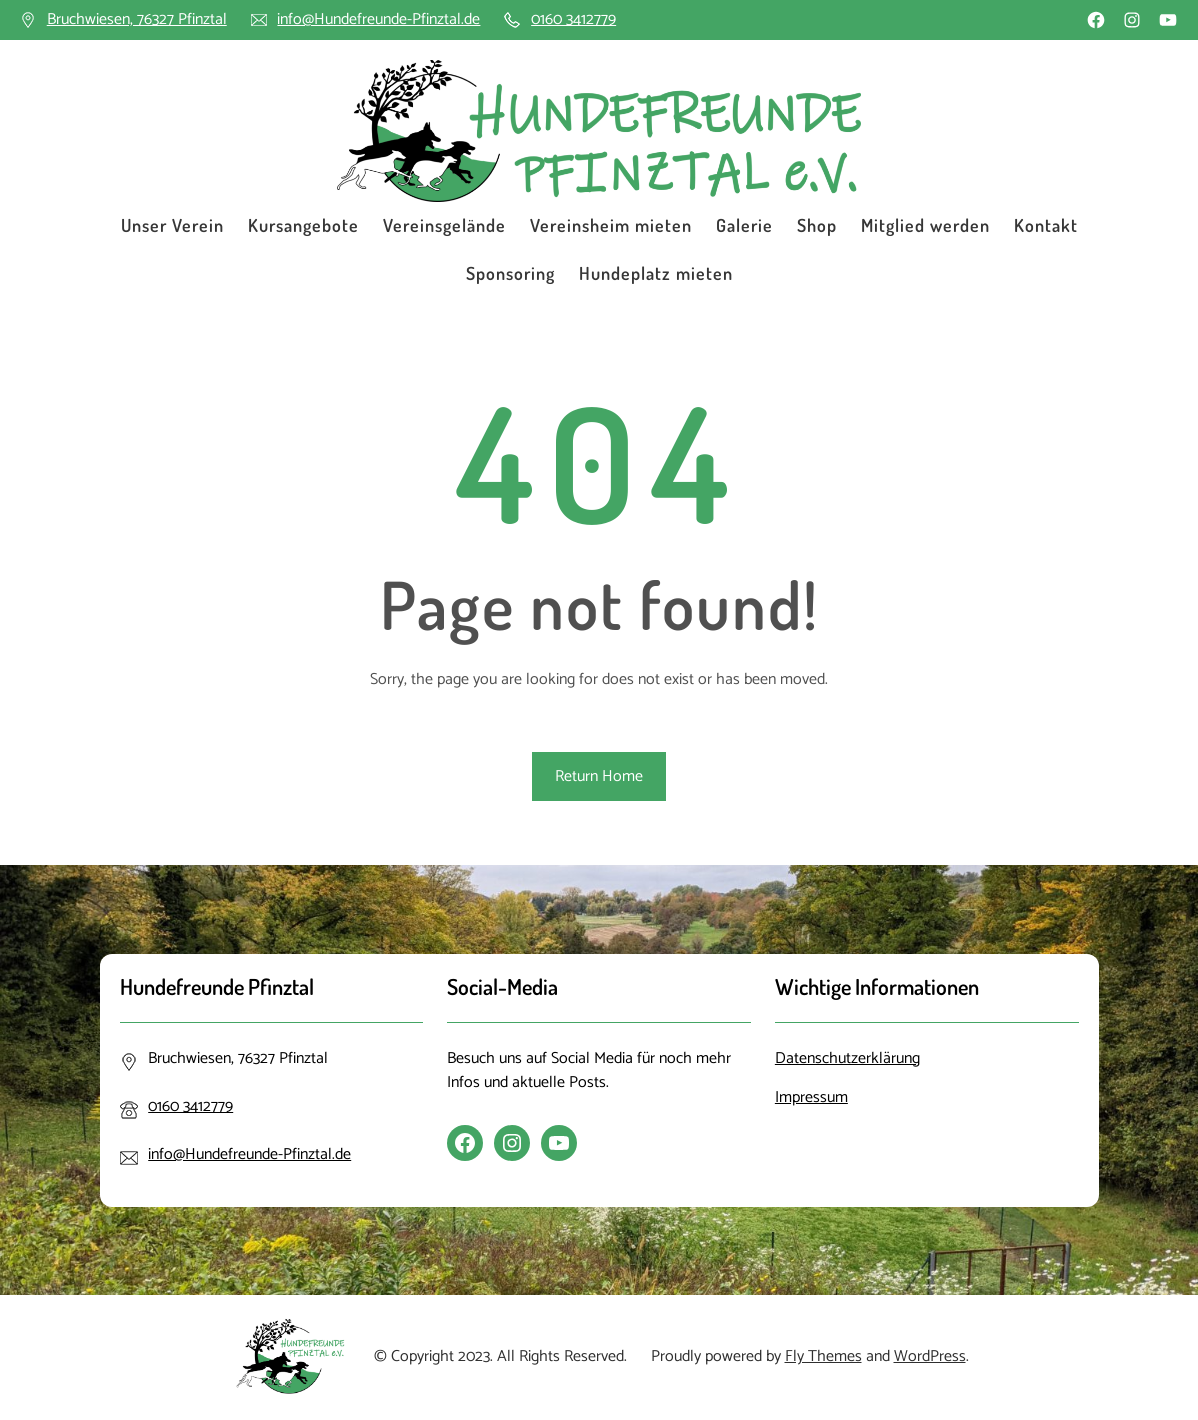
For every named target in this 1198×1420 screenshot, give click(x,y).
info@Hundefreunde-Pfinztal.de (378, 19)
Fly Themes (823, 1356)
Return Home (599, 776)
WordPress (930, 1356)
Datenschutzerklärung (847, 1058)
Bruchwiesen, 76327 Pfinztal (137, 19)
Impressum (811, 1097)
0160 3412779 (573, 19)
